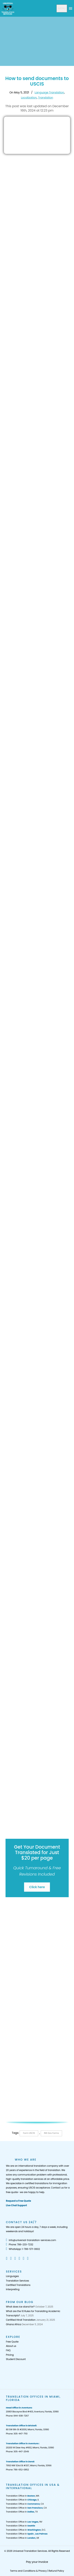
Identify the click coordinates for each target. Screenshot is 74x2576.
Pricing (10, 2354)
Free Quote (12, 2341)
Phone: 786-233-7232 (19, 2244)
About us (11, 2346)
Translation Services (17, 2280)
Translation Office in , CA (25, 2503)
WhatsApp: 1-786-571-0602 (23, 2249)
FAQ (8, 2350)
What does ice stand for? (20, 2306)
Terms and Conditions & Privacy (28, 2570)
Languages (12, 2276)
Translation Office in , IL (22, 2499)
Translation (45, 98)
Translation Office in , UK (22, 2537)
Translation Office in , (27, 2533)
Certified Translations (18, 2285)
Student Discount (16, 2359)
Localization (29, 98)
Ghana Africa (13, 2324)
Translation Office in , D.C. (26, 2529)
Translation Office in (20, 2525)
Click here (37, 1887)
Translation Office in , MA (22, 2495)
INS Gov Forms (51, 2133)
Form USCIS (29, 2133)
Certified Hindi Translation (21, 2319)
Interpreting (12, 2289)
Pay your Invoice (37, 2562)
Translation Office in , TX (22, 2511)
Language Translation (49, 92)
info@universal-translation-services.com (31, 2240)
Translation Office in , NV (24, 2521)
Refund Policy (56, 2570)
